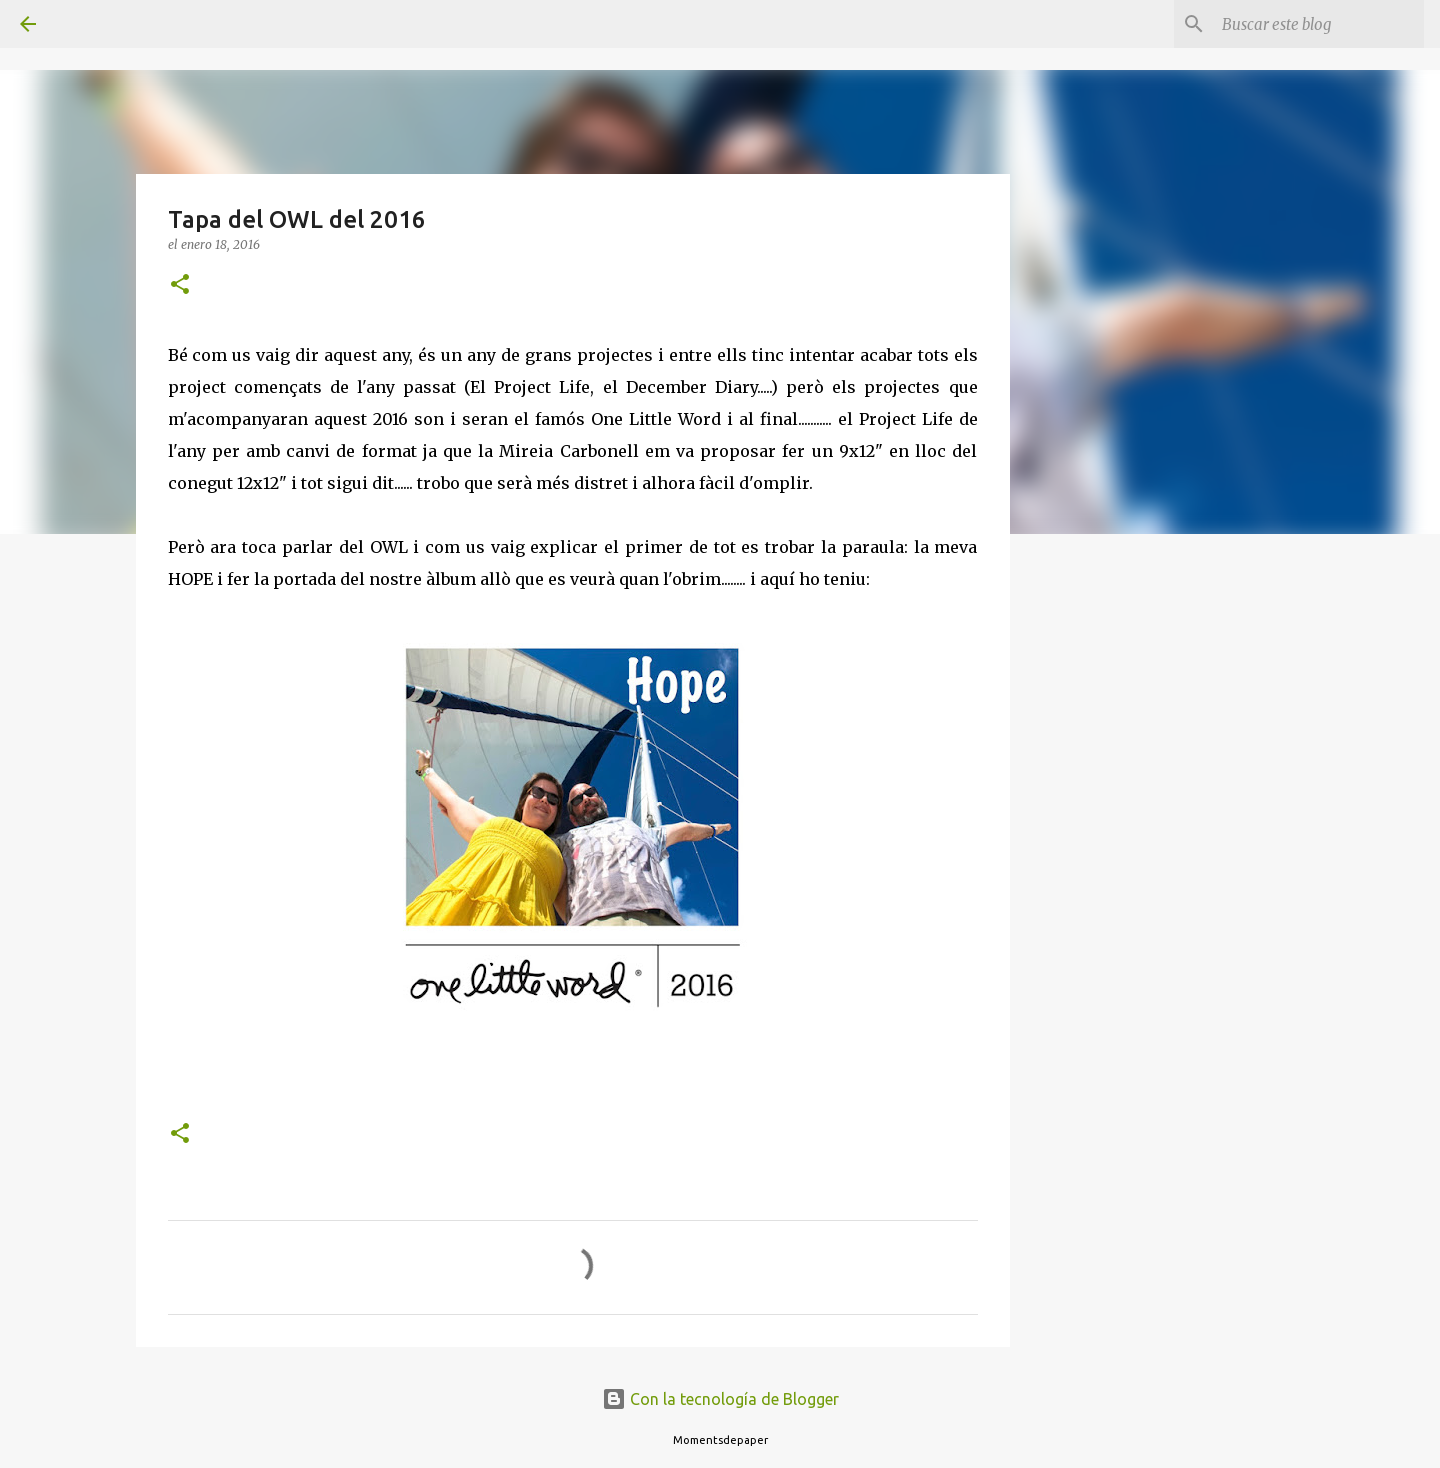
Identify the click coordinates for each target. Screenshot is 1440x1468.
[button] (180, 285)
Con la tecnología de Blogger (720, 1399)
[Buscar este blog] (1319, 24)
